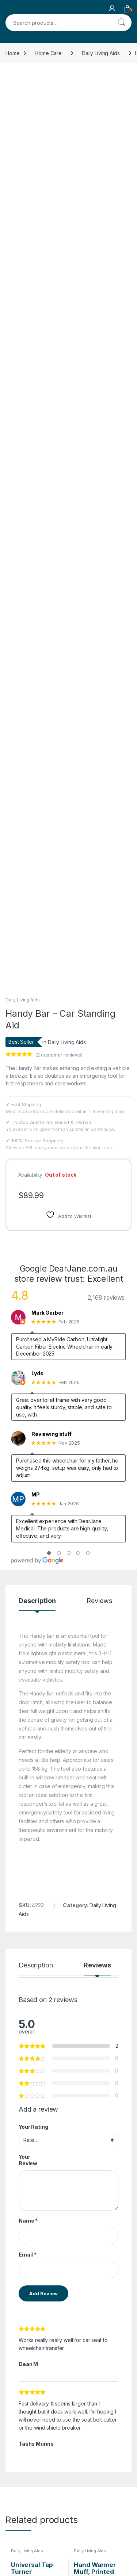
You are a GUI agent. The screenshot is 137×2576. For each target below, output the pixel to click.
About (54, 2484)
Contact (56, 2473)
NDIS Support (21, 2473)
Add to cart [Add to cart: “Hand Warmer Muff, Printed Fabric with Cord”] (120, 2287)
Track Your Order (109, 2463)
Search (121, 22)
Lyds (37, 1023)
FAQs (53, 2495)
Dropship (99, 2495)
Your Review (28, 1809)
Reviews (99, 1250)
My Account (103, 2484)
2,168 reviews (106, 947)
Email (28, 1904)
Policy (12, 2531)
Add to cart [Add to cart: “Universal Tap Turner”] (57, 2287)
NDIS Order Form (25, 2463)
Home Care (48, 53)
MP (35, 1144)
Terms (12, 2542)
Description (37, 1250)
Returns (14, 2521)
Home (12, 53)
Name (28, 1870)
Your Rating (33, 1777)
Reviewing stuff (51, 1083)
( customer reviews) (59, 704)
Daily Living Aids (101, 53)
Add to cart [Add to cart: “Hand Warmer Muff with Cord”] (120, 2393)
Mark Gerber (47, 962)
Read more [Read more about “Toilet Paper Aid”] (56, 2393)
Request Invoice (66, 2463)
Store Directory (107, 2473)
